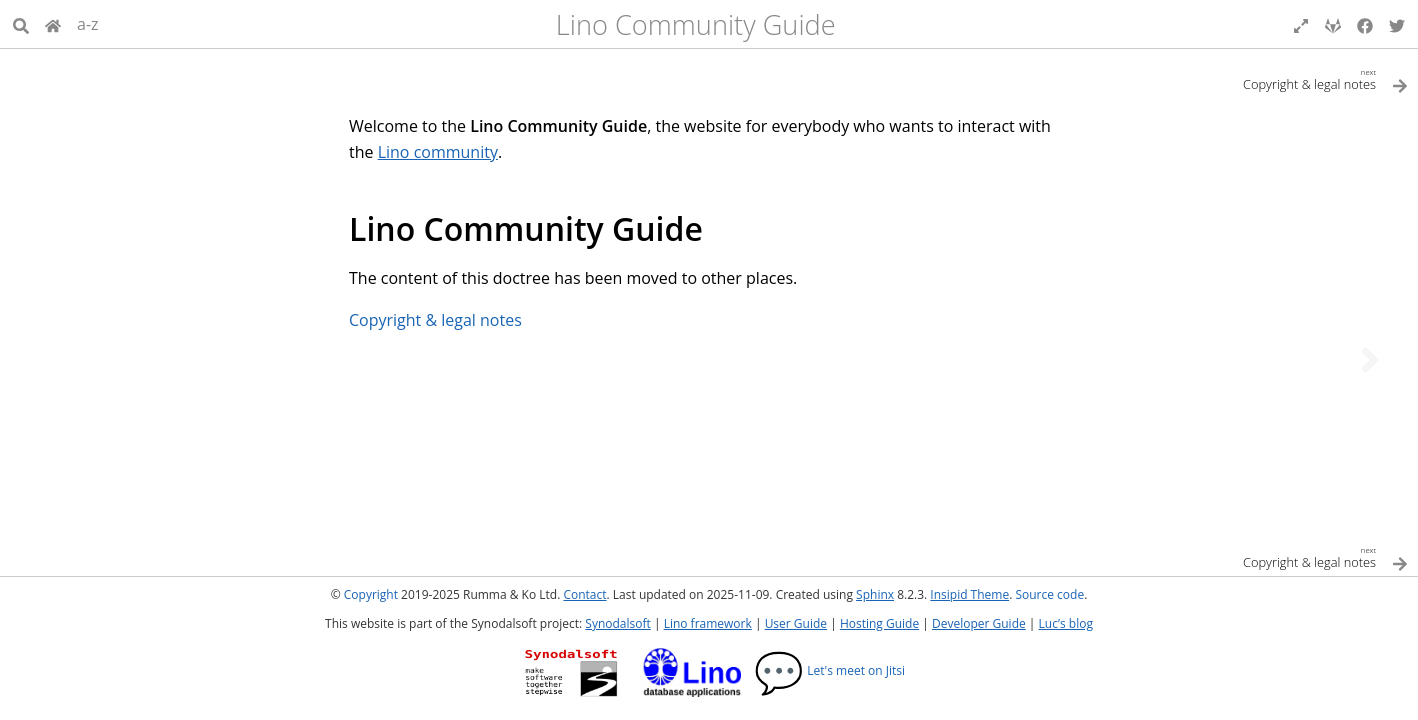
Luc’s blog (1066, 623)
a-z (88, 24)
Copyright (371, 594)
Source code (1049, 594)
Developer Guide (979, 623)
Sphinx (875, 594)
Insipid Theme (969, 594)
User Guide (796, 623)
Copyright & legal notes (435, 320)
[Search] (21, 24)
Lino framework (708, 623)
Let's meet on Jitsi (829, 670)
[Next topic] (1370, 360)
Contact (584, 594)
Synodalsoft (617, 623)
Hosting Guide (879, 623)
